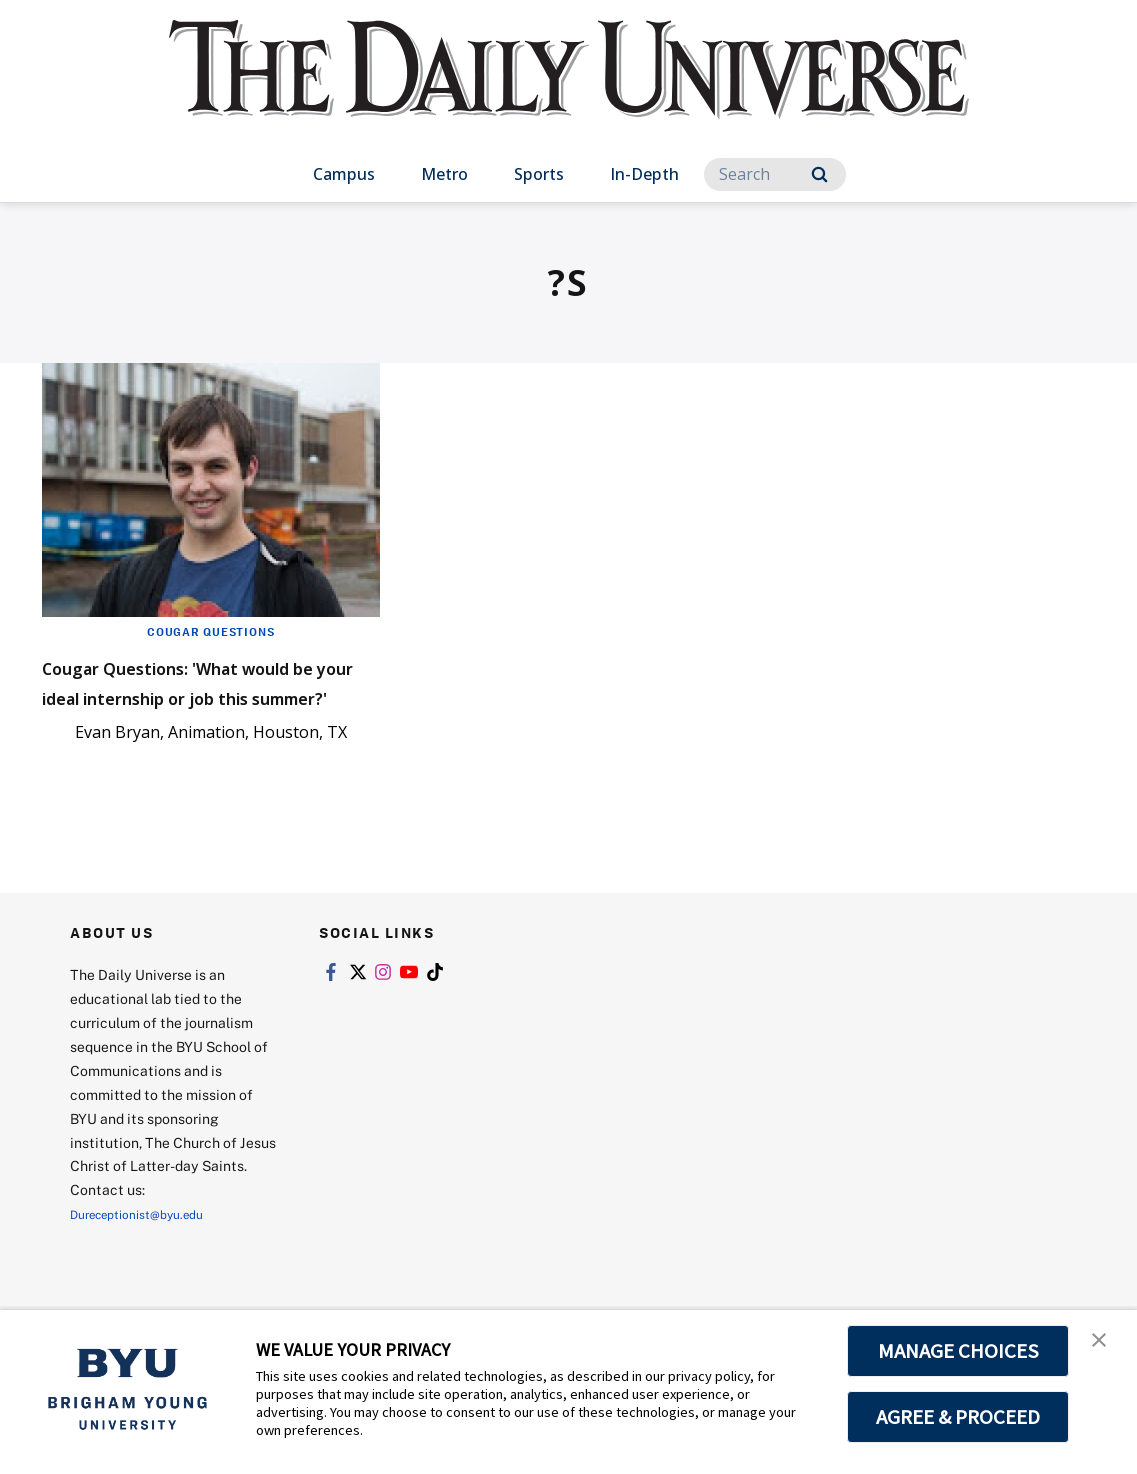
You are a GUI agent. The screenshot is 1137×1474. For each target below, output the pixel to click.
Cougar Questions (210, 631)
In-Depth (644, 174)
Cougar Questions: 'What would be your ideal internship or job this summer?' (188, 710)
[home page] (569, 89)
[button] (1104, 1346)
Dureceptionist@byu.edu (150, 1273)
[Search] (775, 174)
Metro (444, 174)
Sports (539, 174)
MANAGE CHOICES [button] (958, 1351)
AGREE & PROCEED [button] (958, 1417)
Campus (344, 174)
